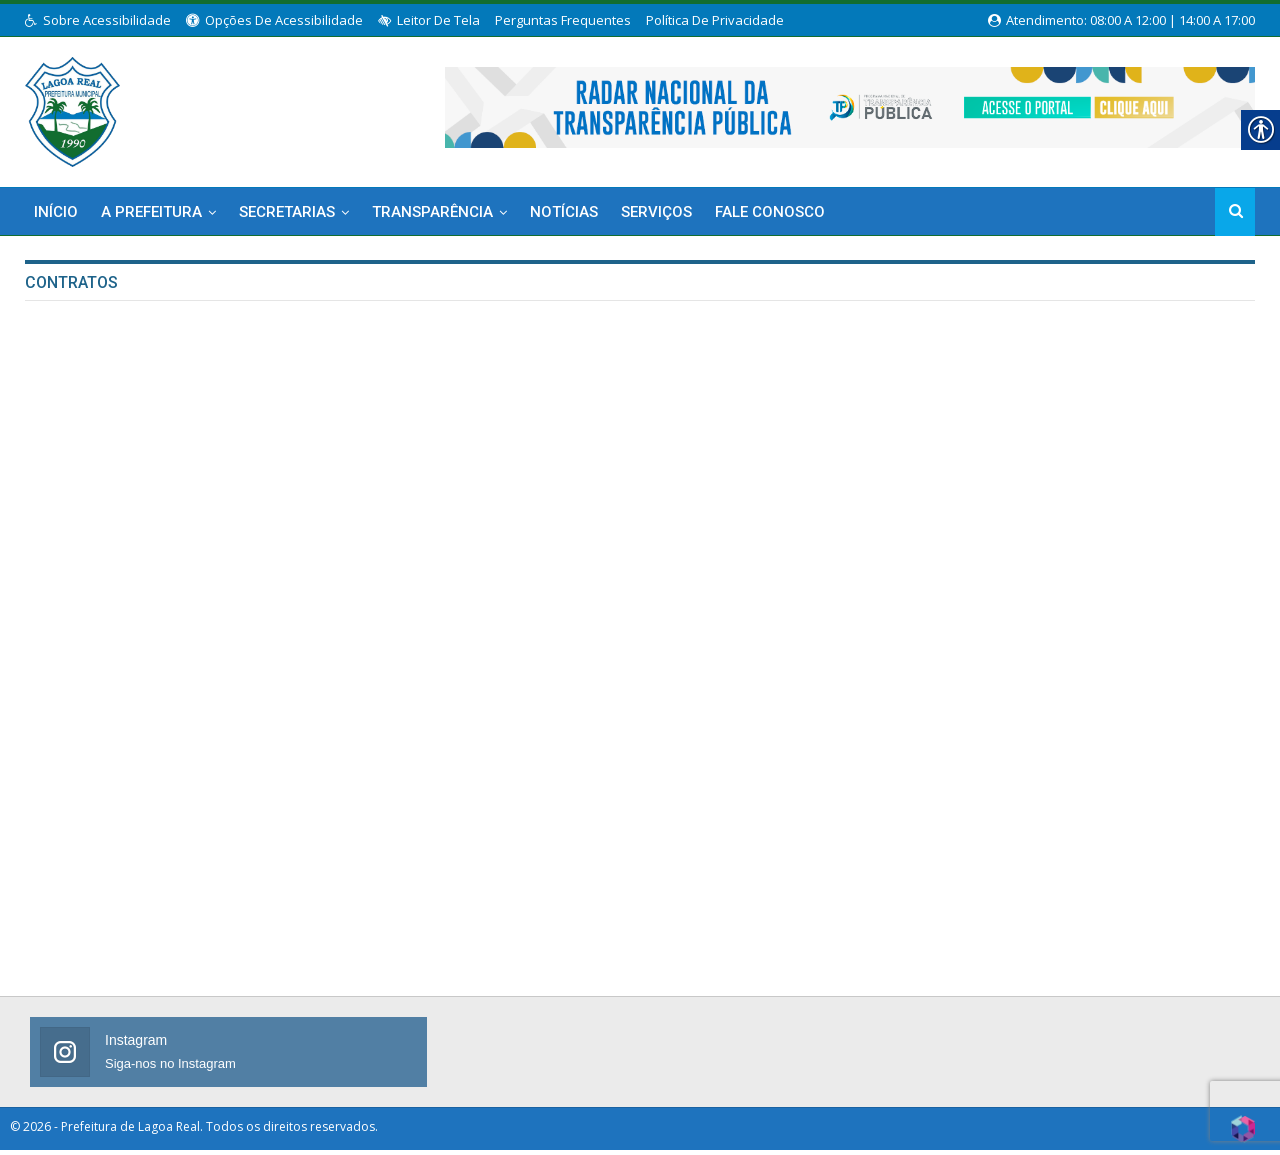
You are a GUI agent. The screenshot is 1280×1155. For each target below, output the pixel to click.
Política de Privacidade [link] (715, 20)
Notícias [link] (564, 212)
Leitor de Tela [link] (429, 20)
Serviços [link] (656, 212)
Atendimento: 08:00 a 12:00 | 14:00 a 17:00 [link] (1121, 20)
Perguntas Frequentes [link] (563, 20)
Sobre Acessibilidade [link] (98, 20)
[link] (72, 108)
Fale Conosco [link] (770, 212)
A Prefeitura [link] (151, 212)
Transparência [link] (432, 212)
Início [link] (56, 212)
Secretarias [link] (287, 212)
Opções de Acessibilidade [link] (274, 20)
